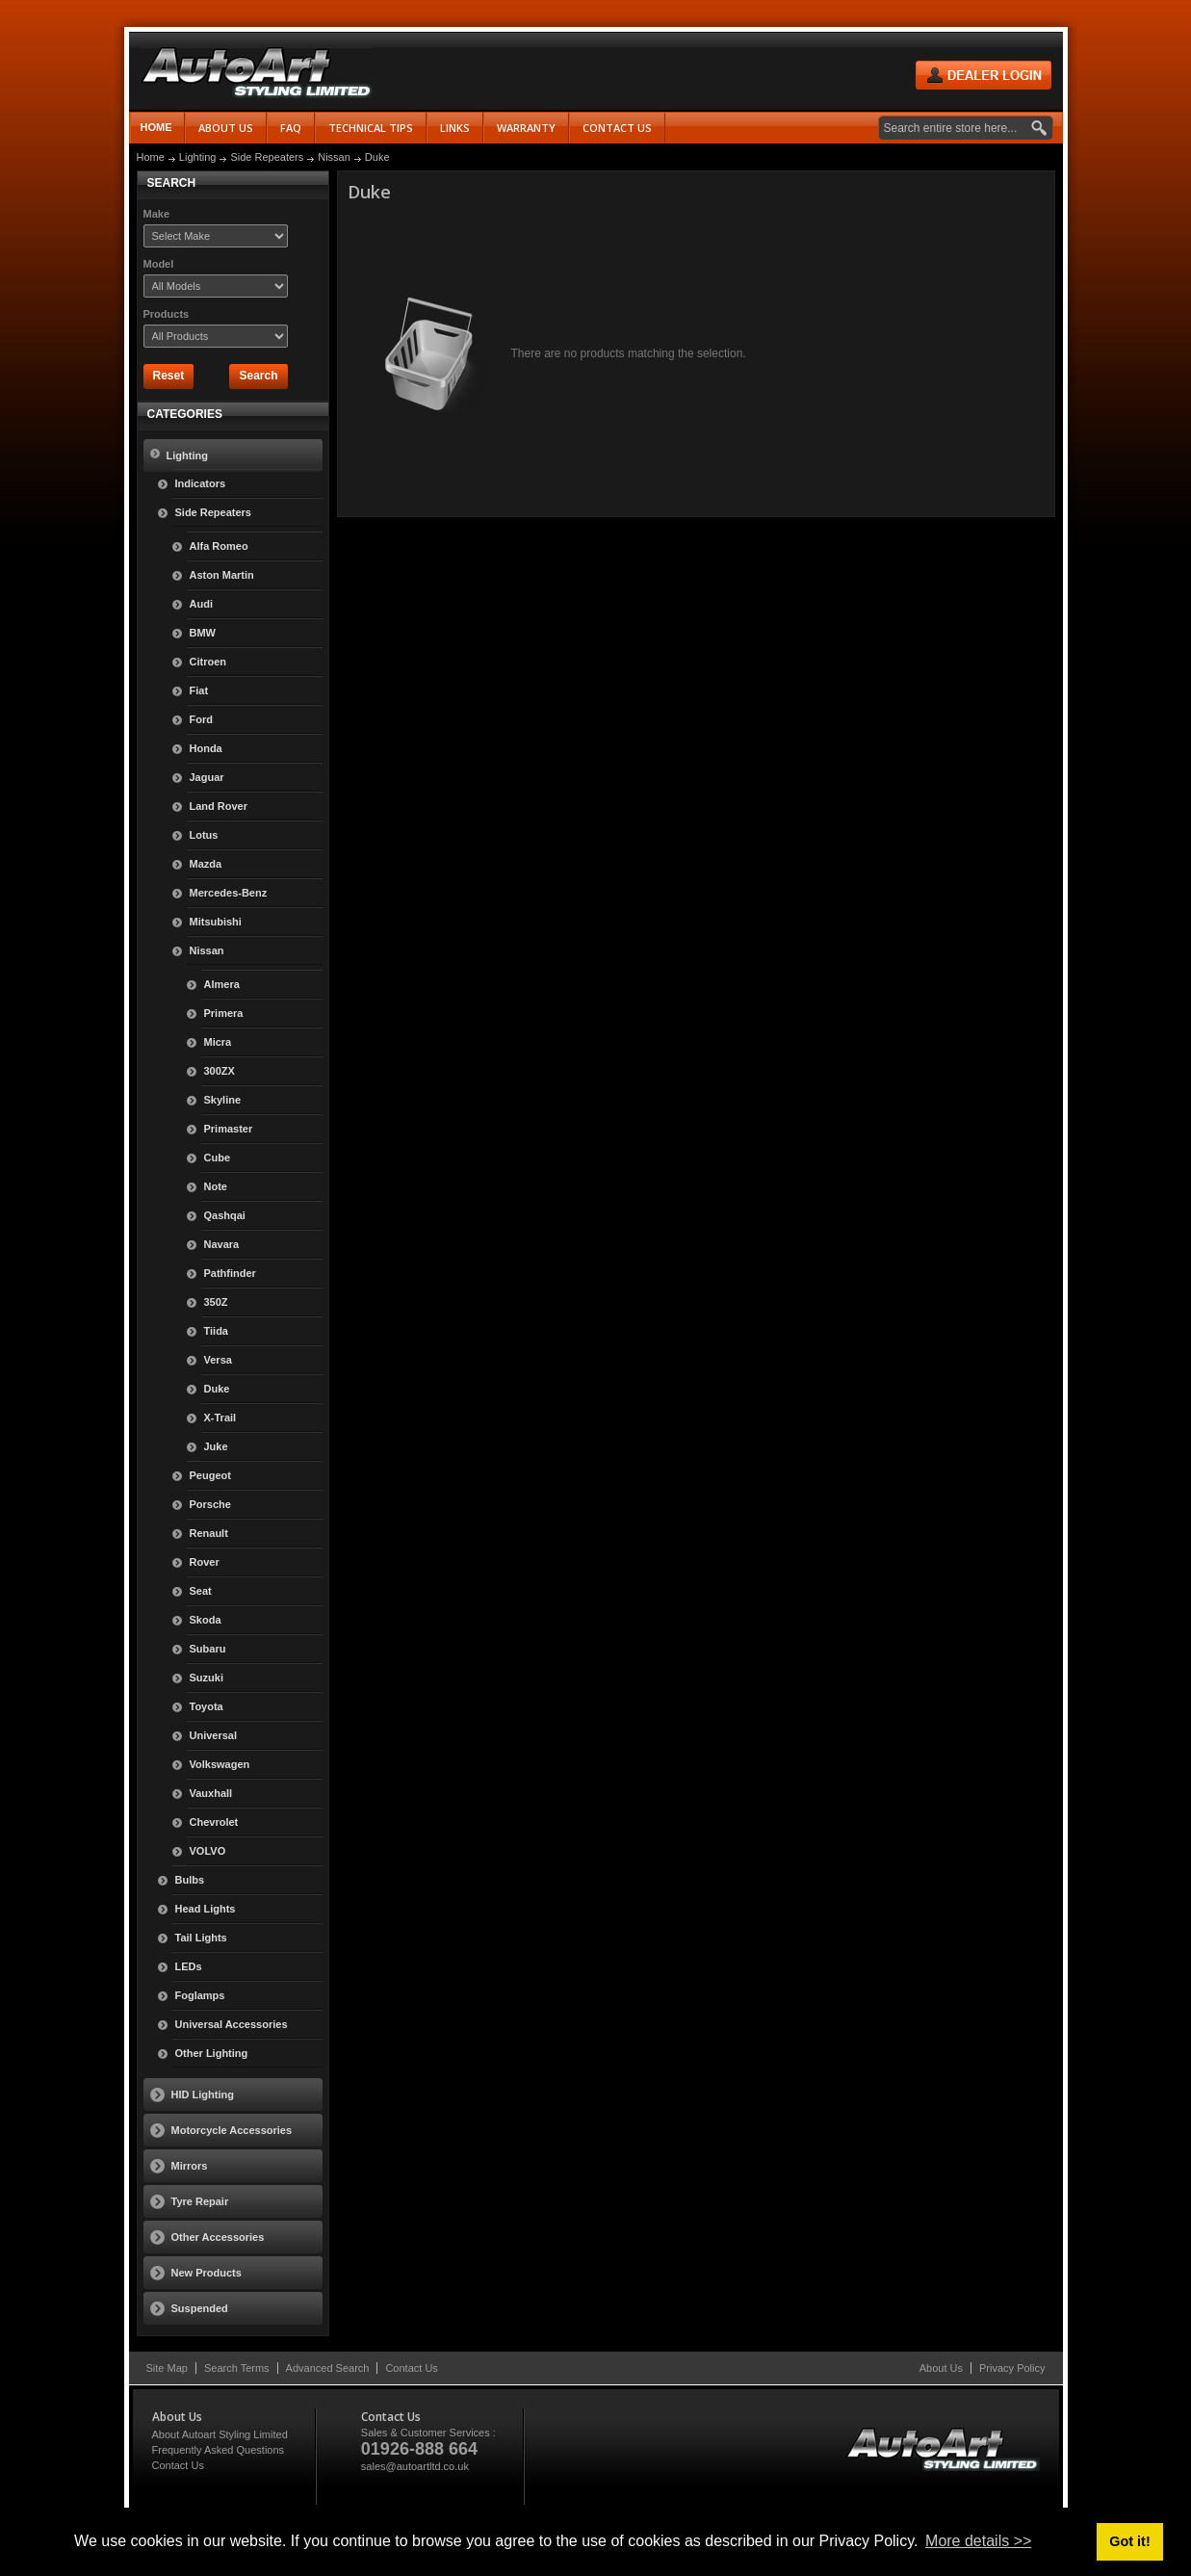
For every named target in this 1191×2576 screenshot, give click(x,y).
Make (156, 214)
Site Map (167, 2368)
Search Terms (237, 2368)
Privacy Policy (1012, 2368)
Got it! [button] (1129, 2541)
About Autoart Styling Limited (220, 2434)
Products (166, 314)
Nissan (334, 157)
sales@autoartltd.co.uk (415, 2466)
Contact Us (411, 2368)
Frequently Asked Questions (218, 2450)
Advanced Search (328, 2368)
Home (156, 127)
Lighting (198, 157)
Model (158, 264)
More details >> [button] (978, 2541)
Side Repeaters (266, 157)
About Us (941, 2368)
